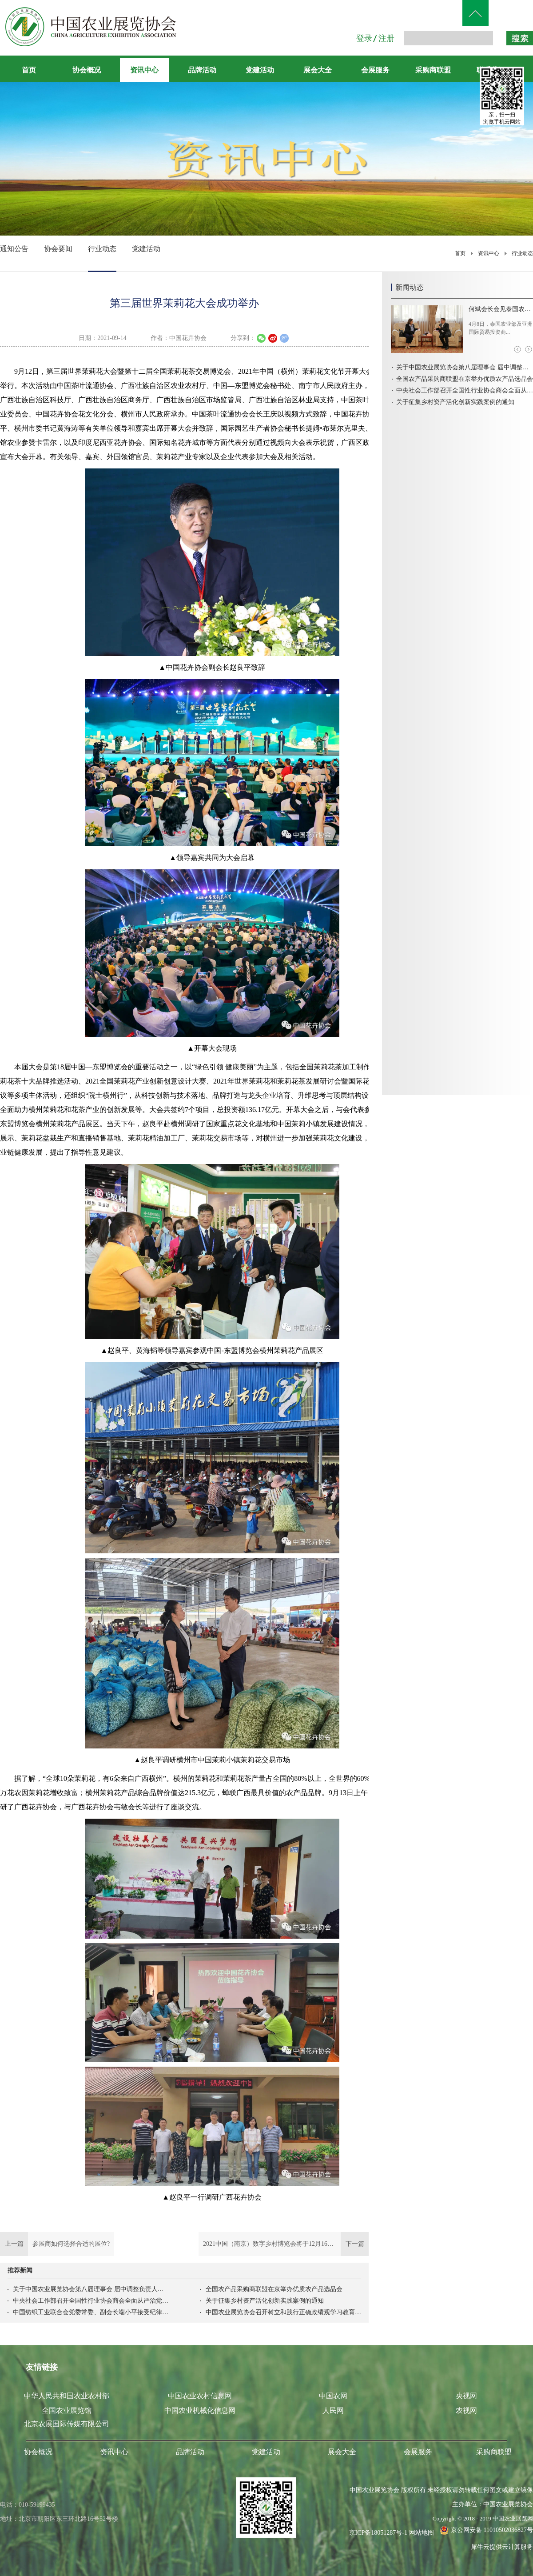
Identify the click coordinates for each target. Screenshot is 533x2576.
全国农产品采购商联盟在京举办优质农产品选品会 (274, 2289)
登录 (364, 38)
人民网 (333, 2410)
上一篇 (57, 2244)
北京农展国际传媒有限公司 (66, 2424)
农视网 (466, 2410)
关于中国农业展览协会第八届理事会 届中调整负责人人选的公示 (90, 2289)
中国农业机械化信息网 (199, 2410)
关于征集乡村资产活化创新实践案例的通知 (265, 2300)
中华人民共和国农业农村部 (66, 2396)
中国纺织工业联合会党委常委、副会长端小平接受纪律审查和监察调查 (90, 2312)
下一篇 (284, 2244)
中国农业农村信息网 (200, 2396)
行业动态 (522, 253)
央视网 (466, 2396)
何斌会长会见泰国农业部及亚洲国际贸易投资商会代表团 (501, 309)
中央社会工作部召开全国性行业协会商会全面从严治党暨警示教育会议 (90, 2300)
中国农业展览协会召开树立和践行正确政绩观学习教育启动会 (283, 2312)
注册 (386, 38)
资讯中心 (488, 253)
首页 (29, 70)
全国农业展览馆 (66, 2410)
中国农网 (333, 2396)
